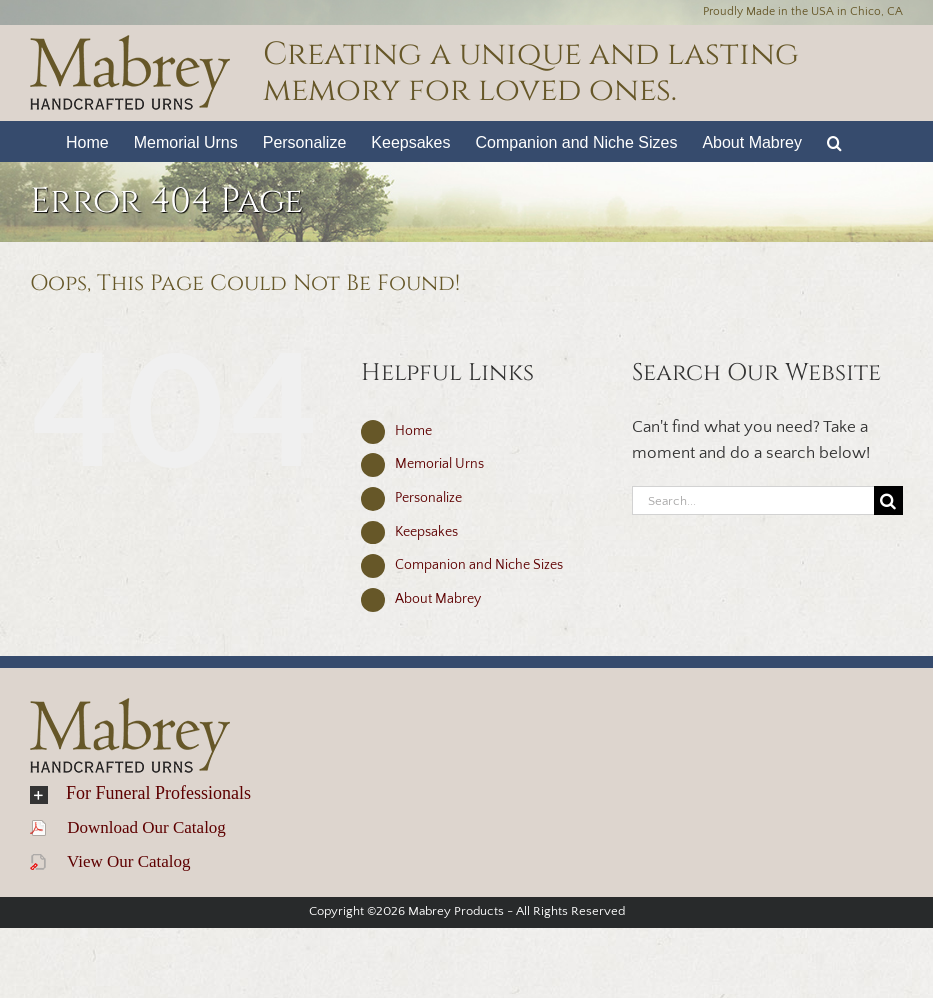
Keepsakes (426, 532)
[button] (834, 141)
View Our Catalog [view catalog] (110, 861)
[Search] (888, 500)
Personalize (428, 498)
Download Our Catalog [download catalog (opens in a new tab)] (128, 827)
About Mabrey (438, 599)
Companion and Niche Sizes (479, 565)
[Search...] (753, 500)
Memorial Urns (439, 464)
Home (413, 431)
